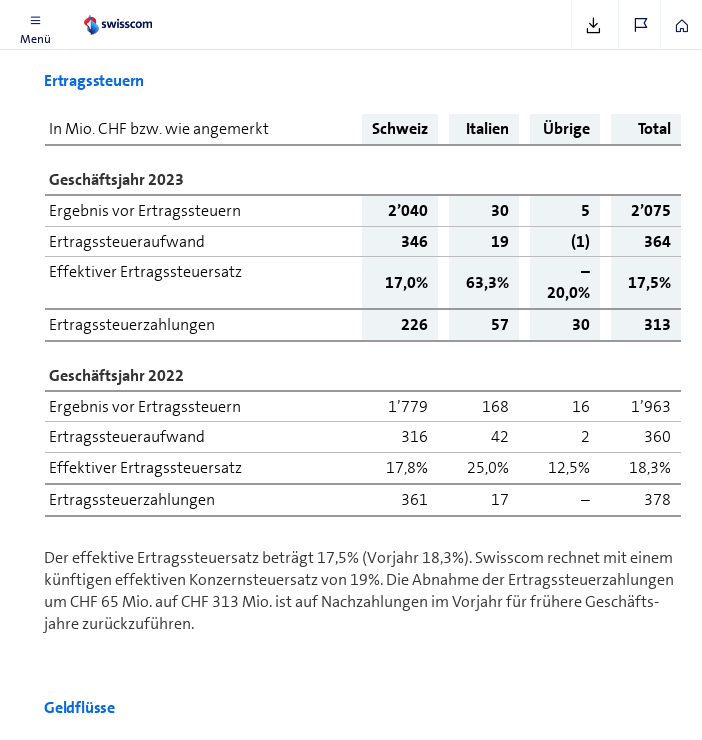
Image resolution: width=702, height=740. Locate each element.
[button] (35, 25)
